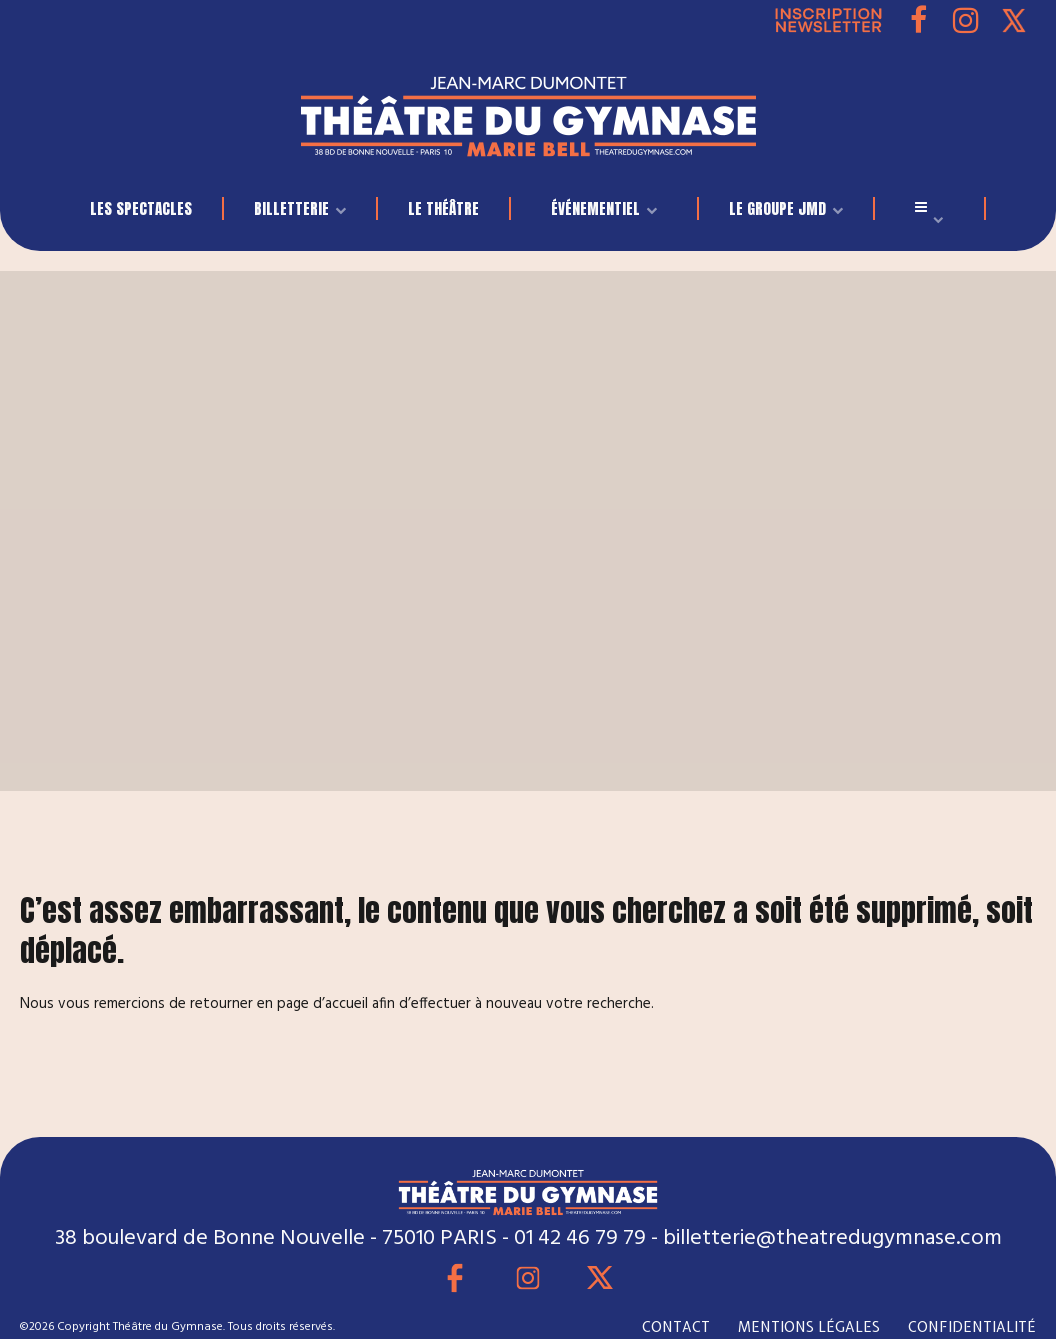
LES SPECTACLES (141, 208)
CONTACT (676, 1327)
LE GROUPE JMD (777, 208)
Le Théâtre (443, 208)
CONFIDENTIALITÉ (972, 1327)
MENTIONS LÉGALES (809, 1327)
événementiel (595, 208)
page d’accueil (322, 1004)
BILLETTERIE (291, 208)
